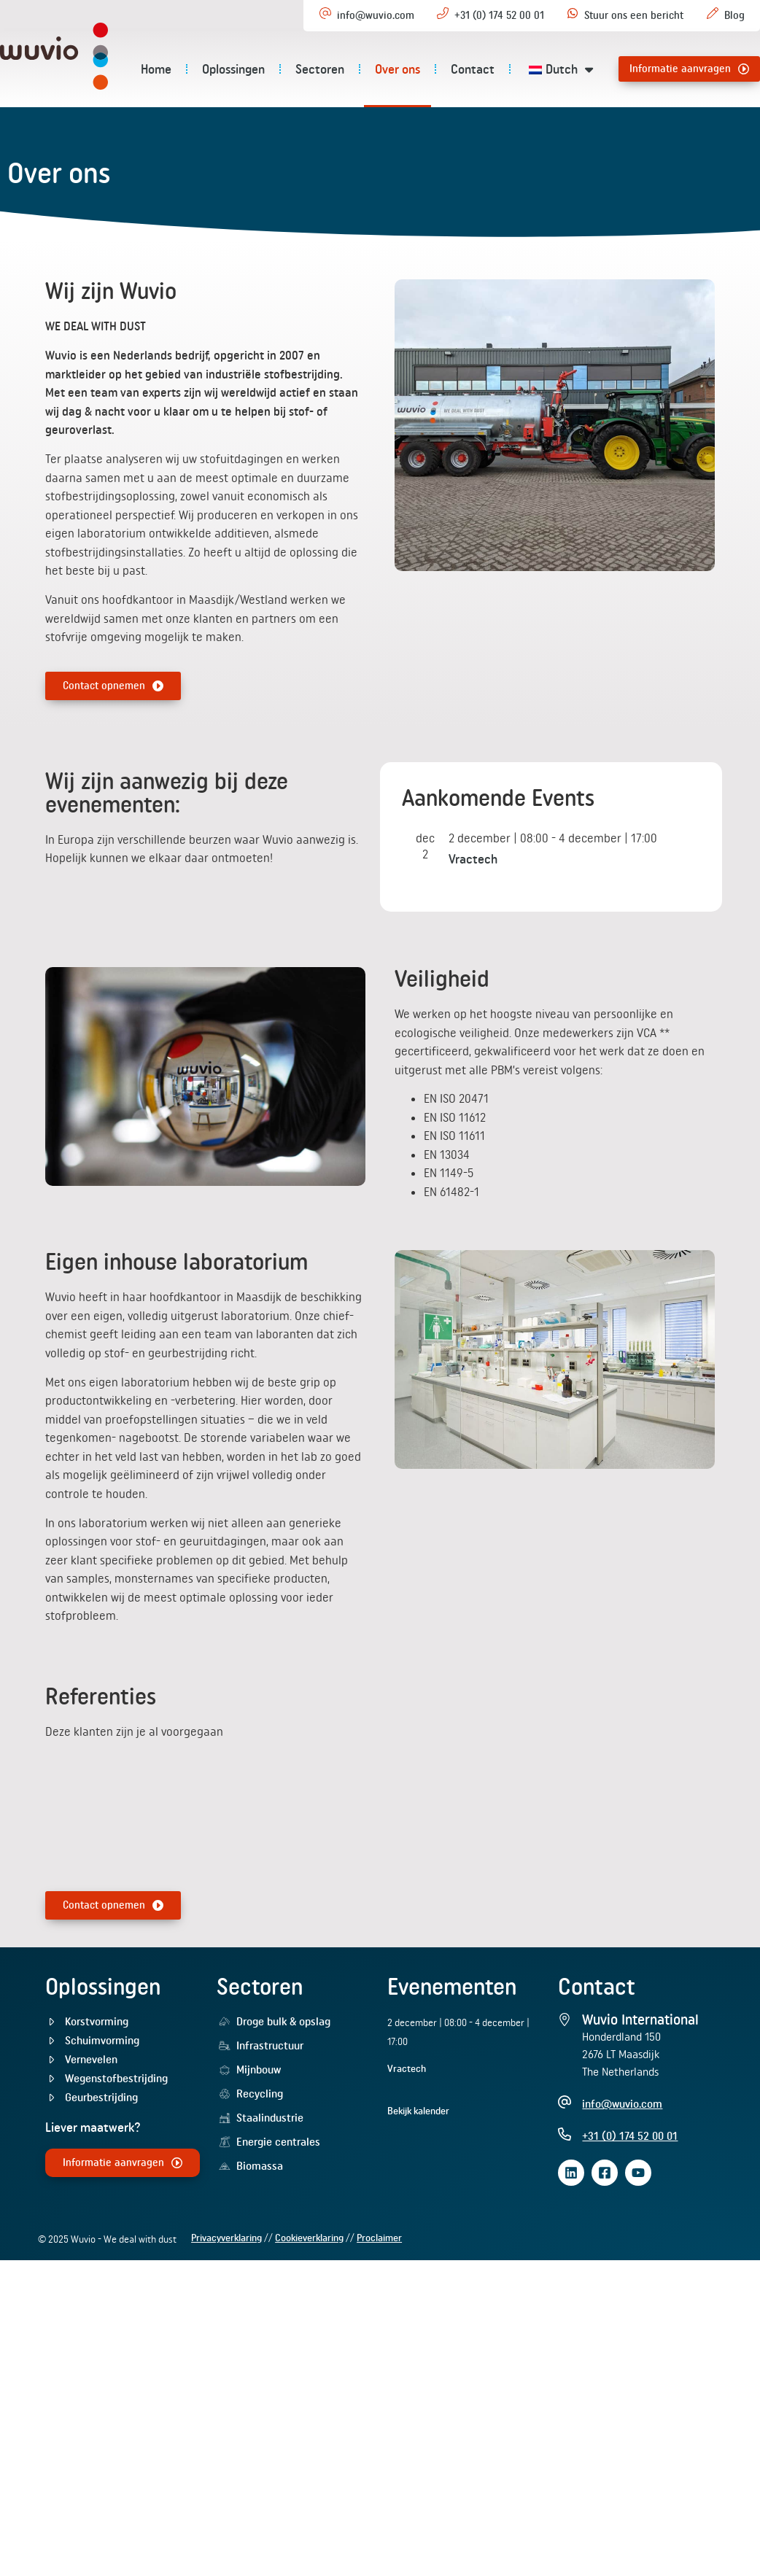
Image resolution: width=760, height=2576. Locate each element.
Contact (492, 69)
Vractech (473, 934)
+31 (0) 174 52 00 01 (499, 15)
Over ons (417, 69)
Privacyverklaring (226, 2313)
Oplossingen (253, 69)
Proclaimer (379, 2313)
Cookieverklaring (309, 2313)
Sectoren (339, 69)
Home (175, 69)
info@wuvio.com (375, 15)
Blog (734, 15)
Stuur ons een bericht (633, 15)
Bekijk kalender (418, 2186)
